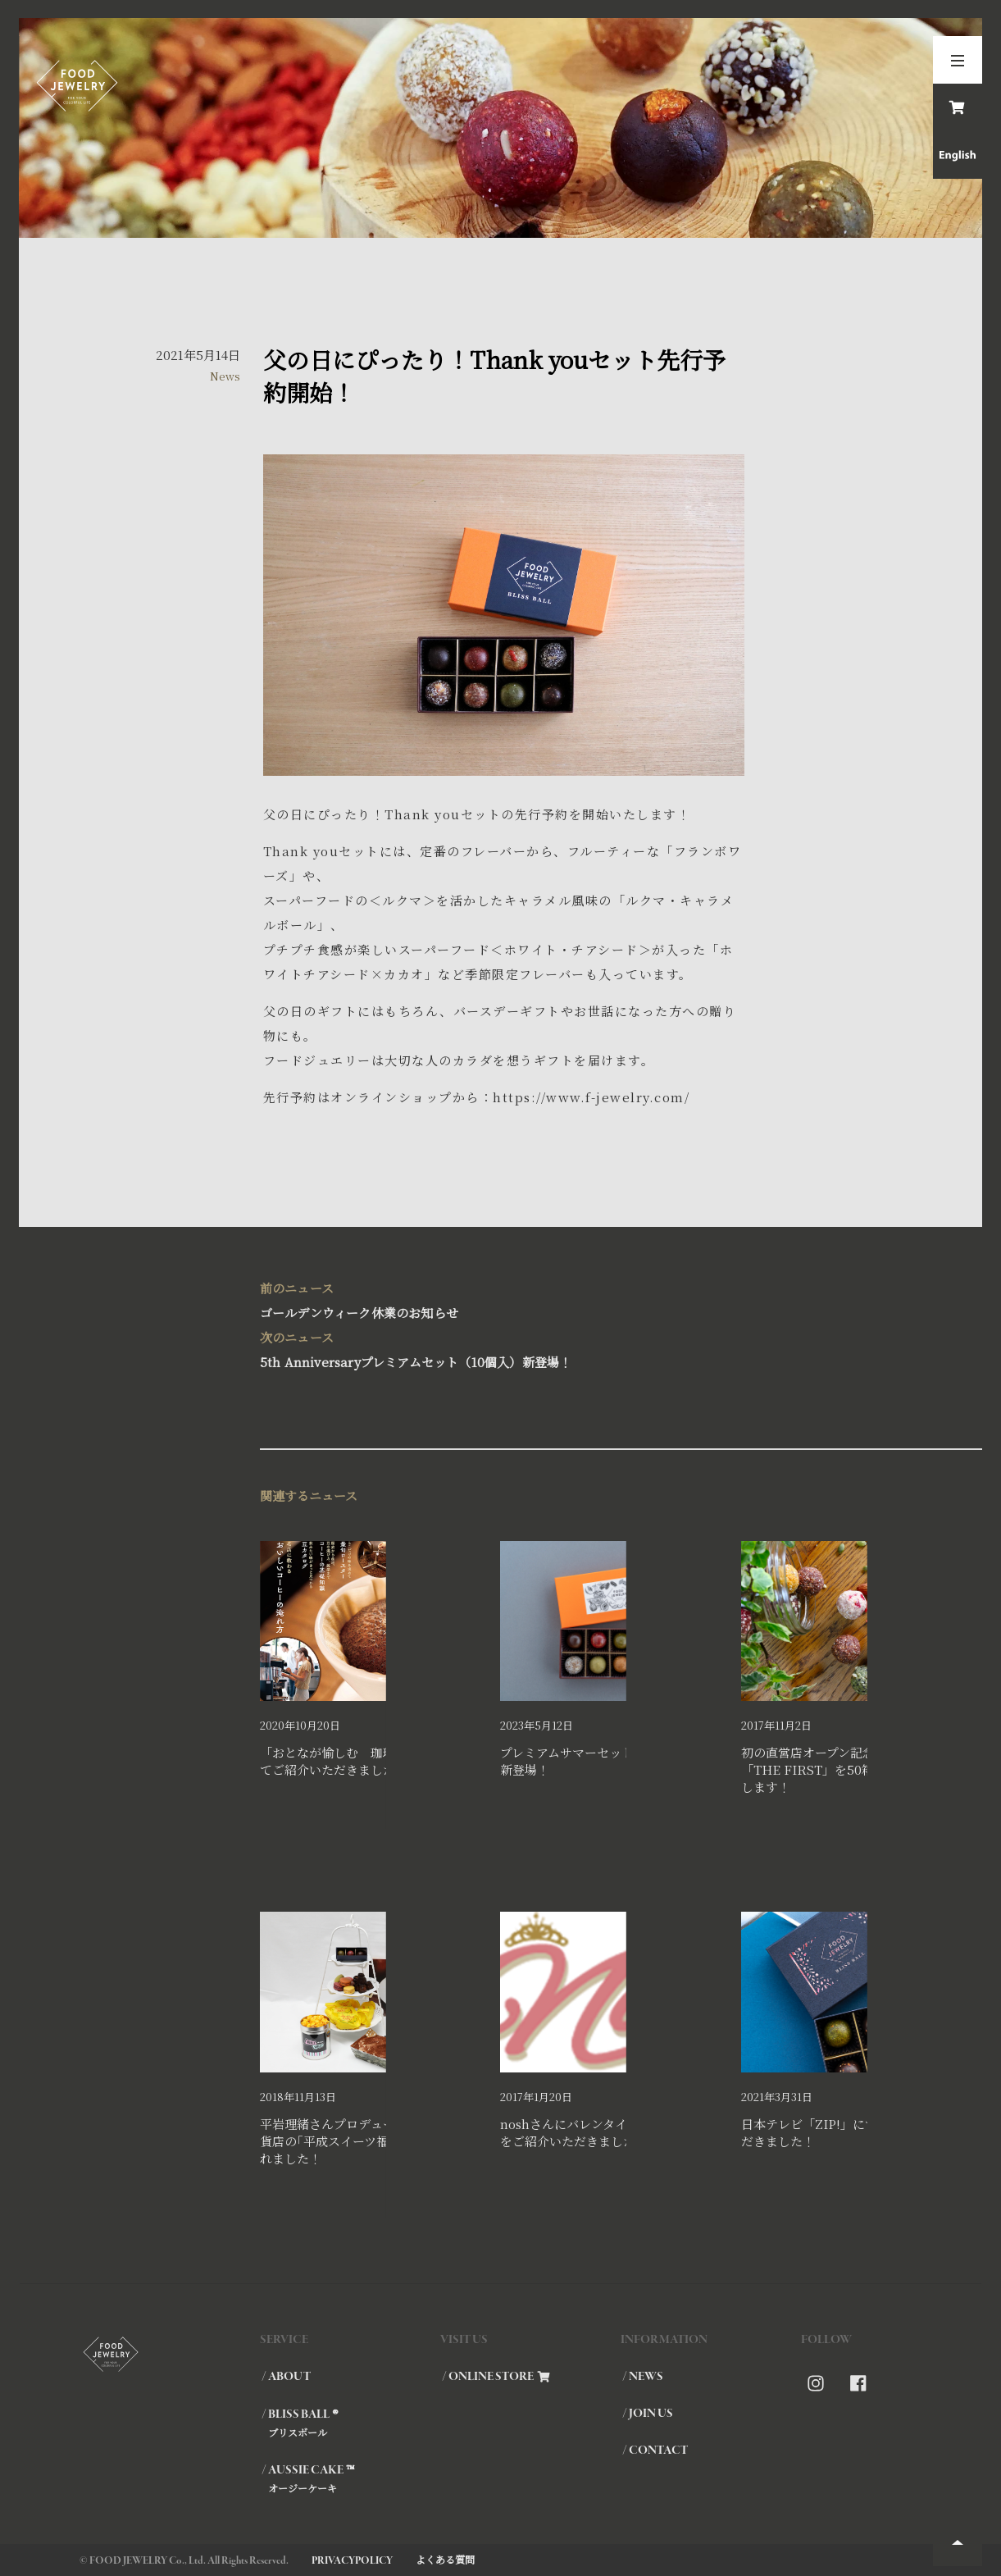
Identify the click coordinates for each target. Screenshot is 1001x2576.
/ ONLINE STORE (496, 2377)
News (225, 376)
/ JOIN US (647, 2413)
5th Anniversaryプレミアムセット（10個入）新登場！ (500, 1347)
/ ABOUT (286, 2377)
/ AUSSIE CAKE (350, 2478)
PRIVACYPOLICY (352, 2561)
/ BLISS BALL (350, 2422)
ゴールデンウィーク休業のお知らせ (500, 1298)
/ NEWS (642, 2377)
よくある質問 (445, 2559)
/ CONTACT (655, 2450)
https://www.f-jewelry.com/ (591, 1097)
